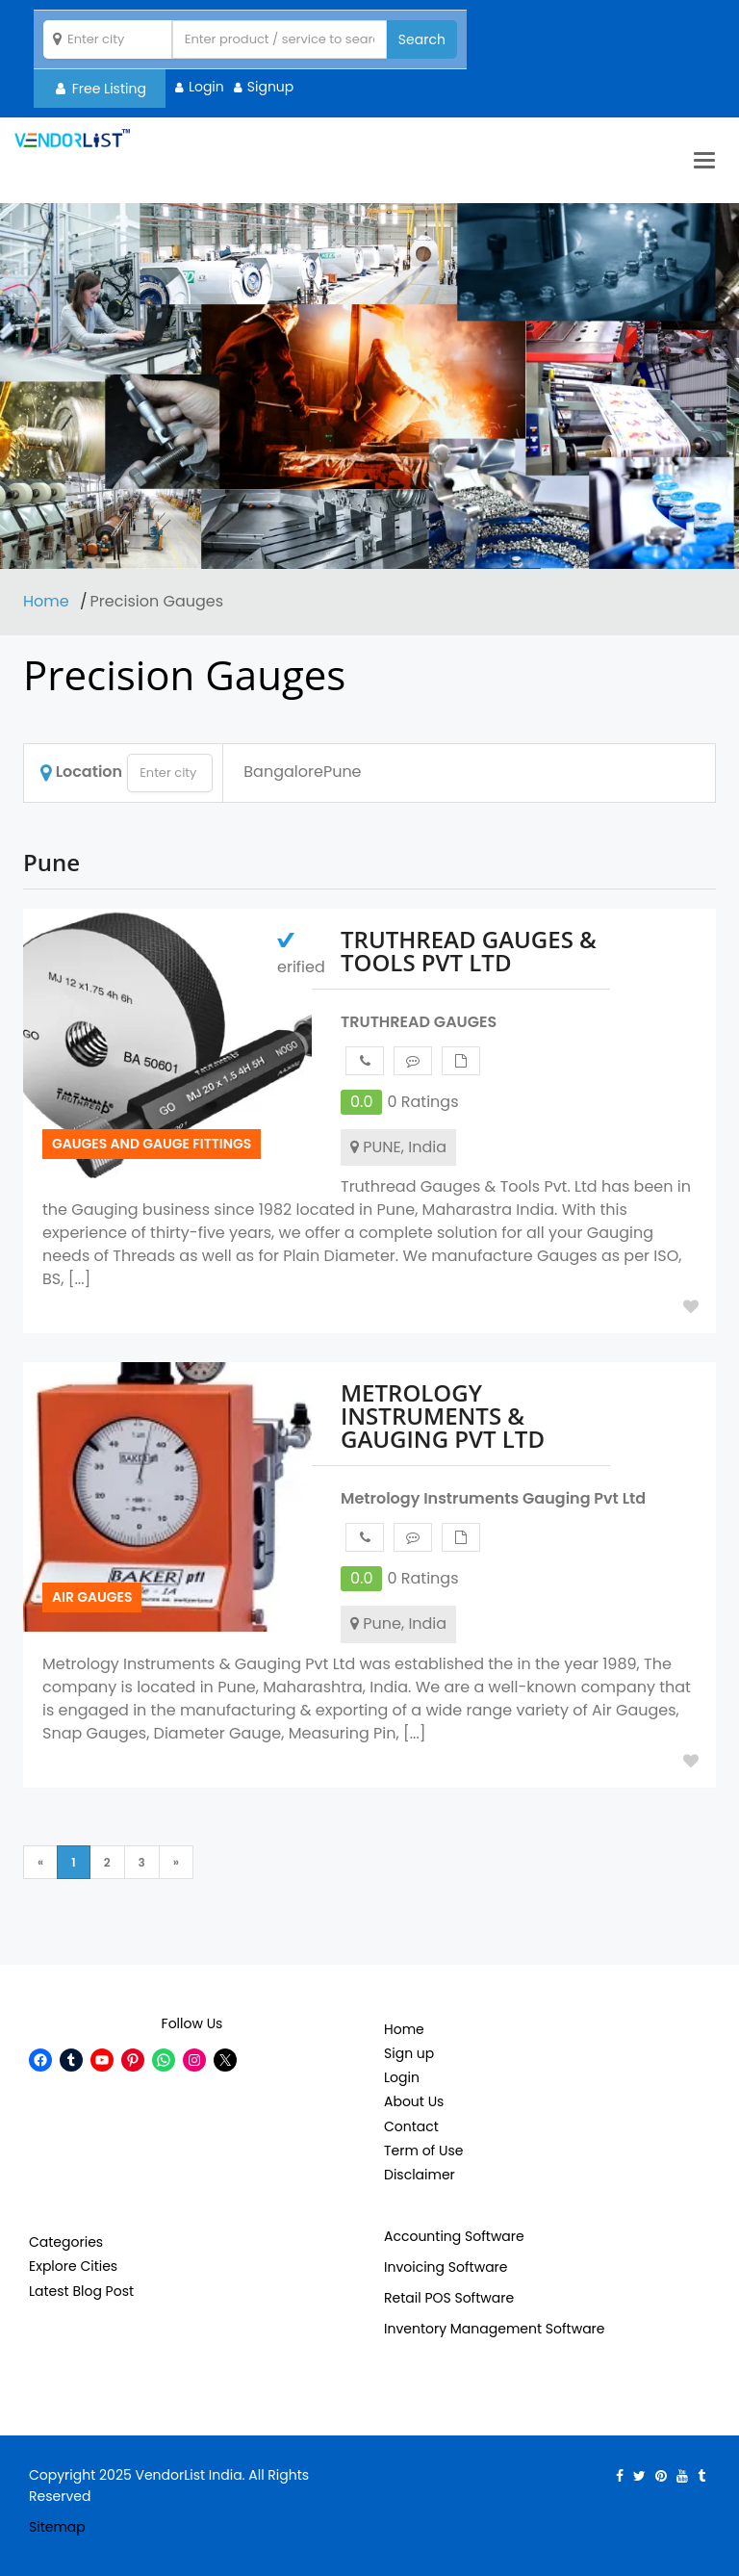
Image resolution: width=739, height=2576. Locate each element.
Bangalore (283, 771)
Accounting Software (454, 2236)
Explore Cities (73, 2266)
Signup (270, 86)
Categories (66, 2242)
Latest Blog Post (81, 2291)
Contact (411, 2126)
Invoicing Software (446, 2267)
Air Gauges (92, 1597)
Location (81, 771)
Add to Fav (691, 1306)
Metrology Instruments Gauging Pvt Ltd (493, 1498)
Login (206, 86)
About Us (414, 2101)
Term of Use (423, 2150)
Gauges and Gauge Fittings (151, 1143)
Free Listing (101, 88)
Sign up (409, 2053)
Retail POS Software (449, 2297)
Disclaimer (419, 2174)
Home (48, 601)
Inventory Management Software (494, 2328)
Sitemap (57, 2527)
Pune (342, 771)
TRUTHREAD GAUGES (419, 1022)
